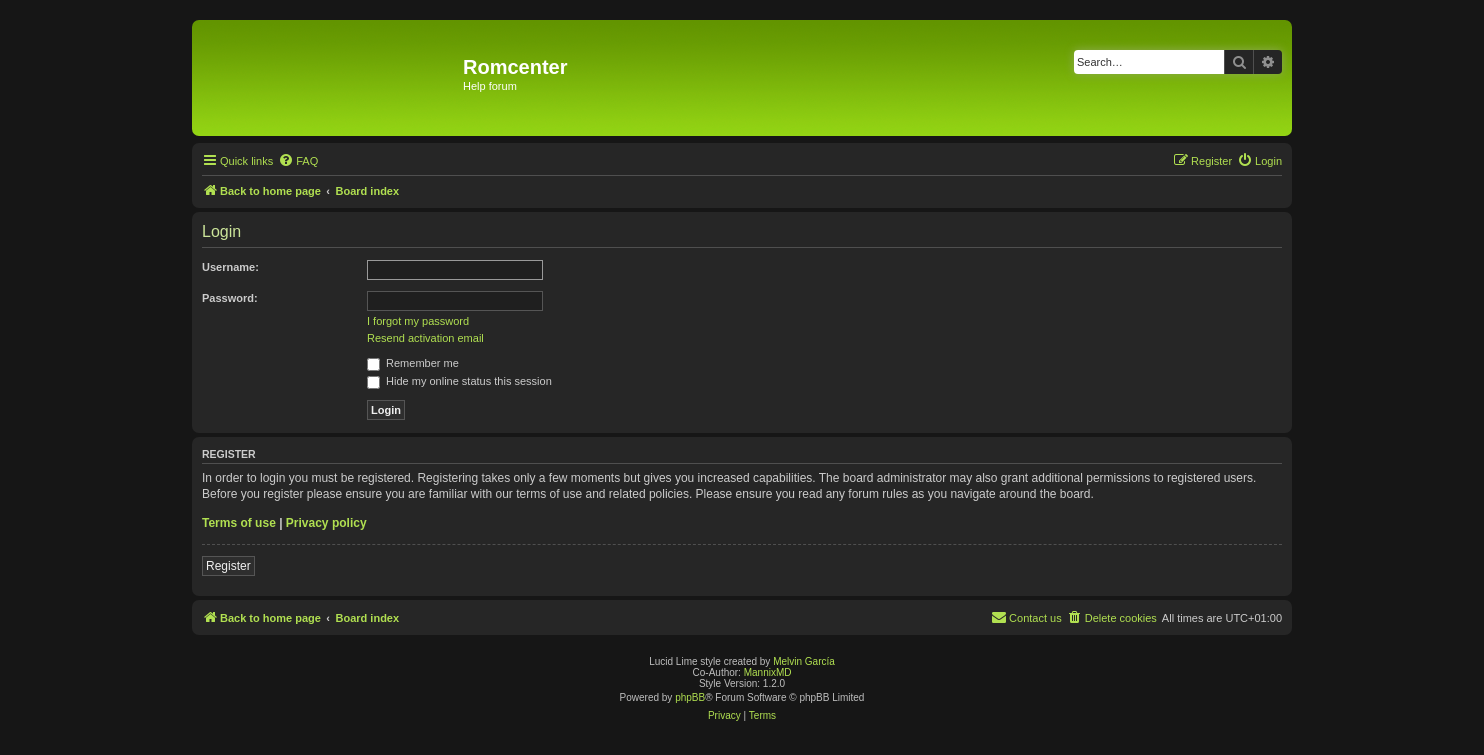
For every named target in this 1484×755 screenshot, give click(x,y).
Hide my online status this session (459, 381)
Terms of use (239, 523)
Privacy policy (326, 523)
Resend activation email (425, 338)
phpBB (690, 697)
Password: (230, 298)
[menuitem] (298, 161)
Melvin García (804, 661)
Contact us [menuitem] (1026, 617)
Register (228, 566)
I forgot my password (418, 321)
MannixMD (768, 672)
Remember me (413, 363)
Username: (230, 267)
